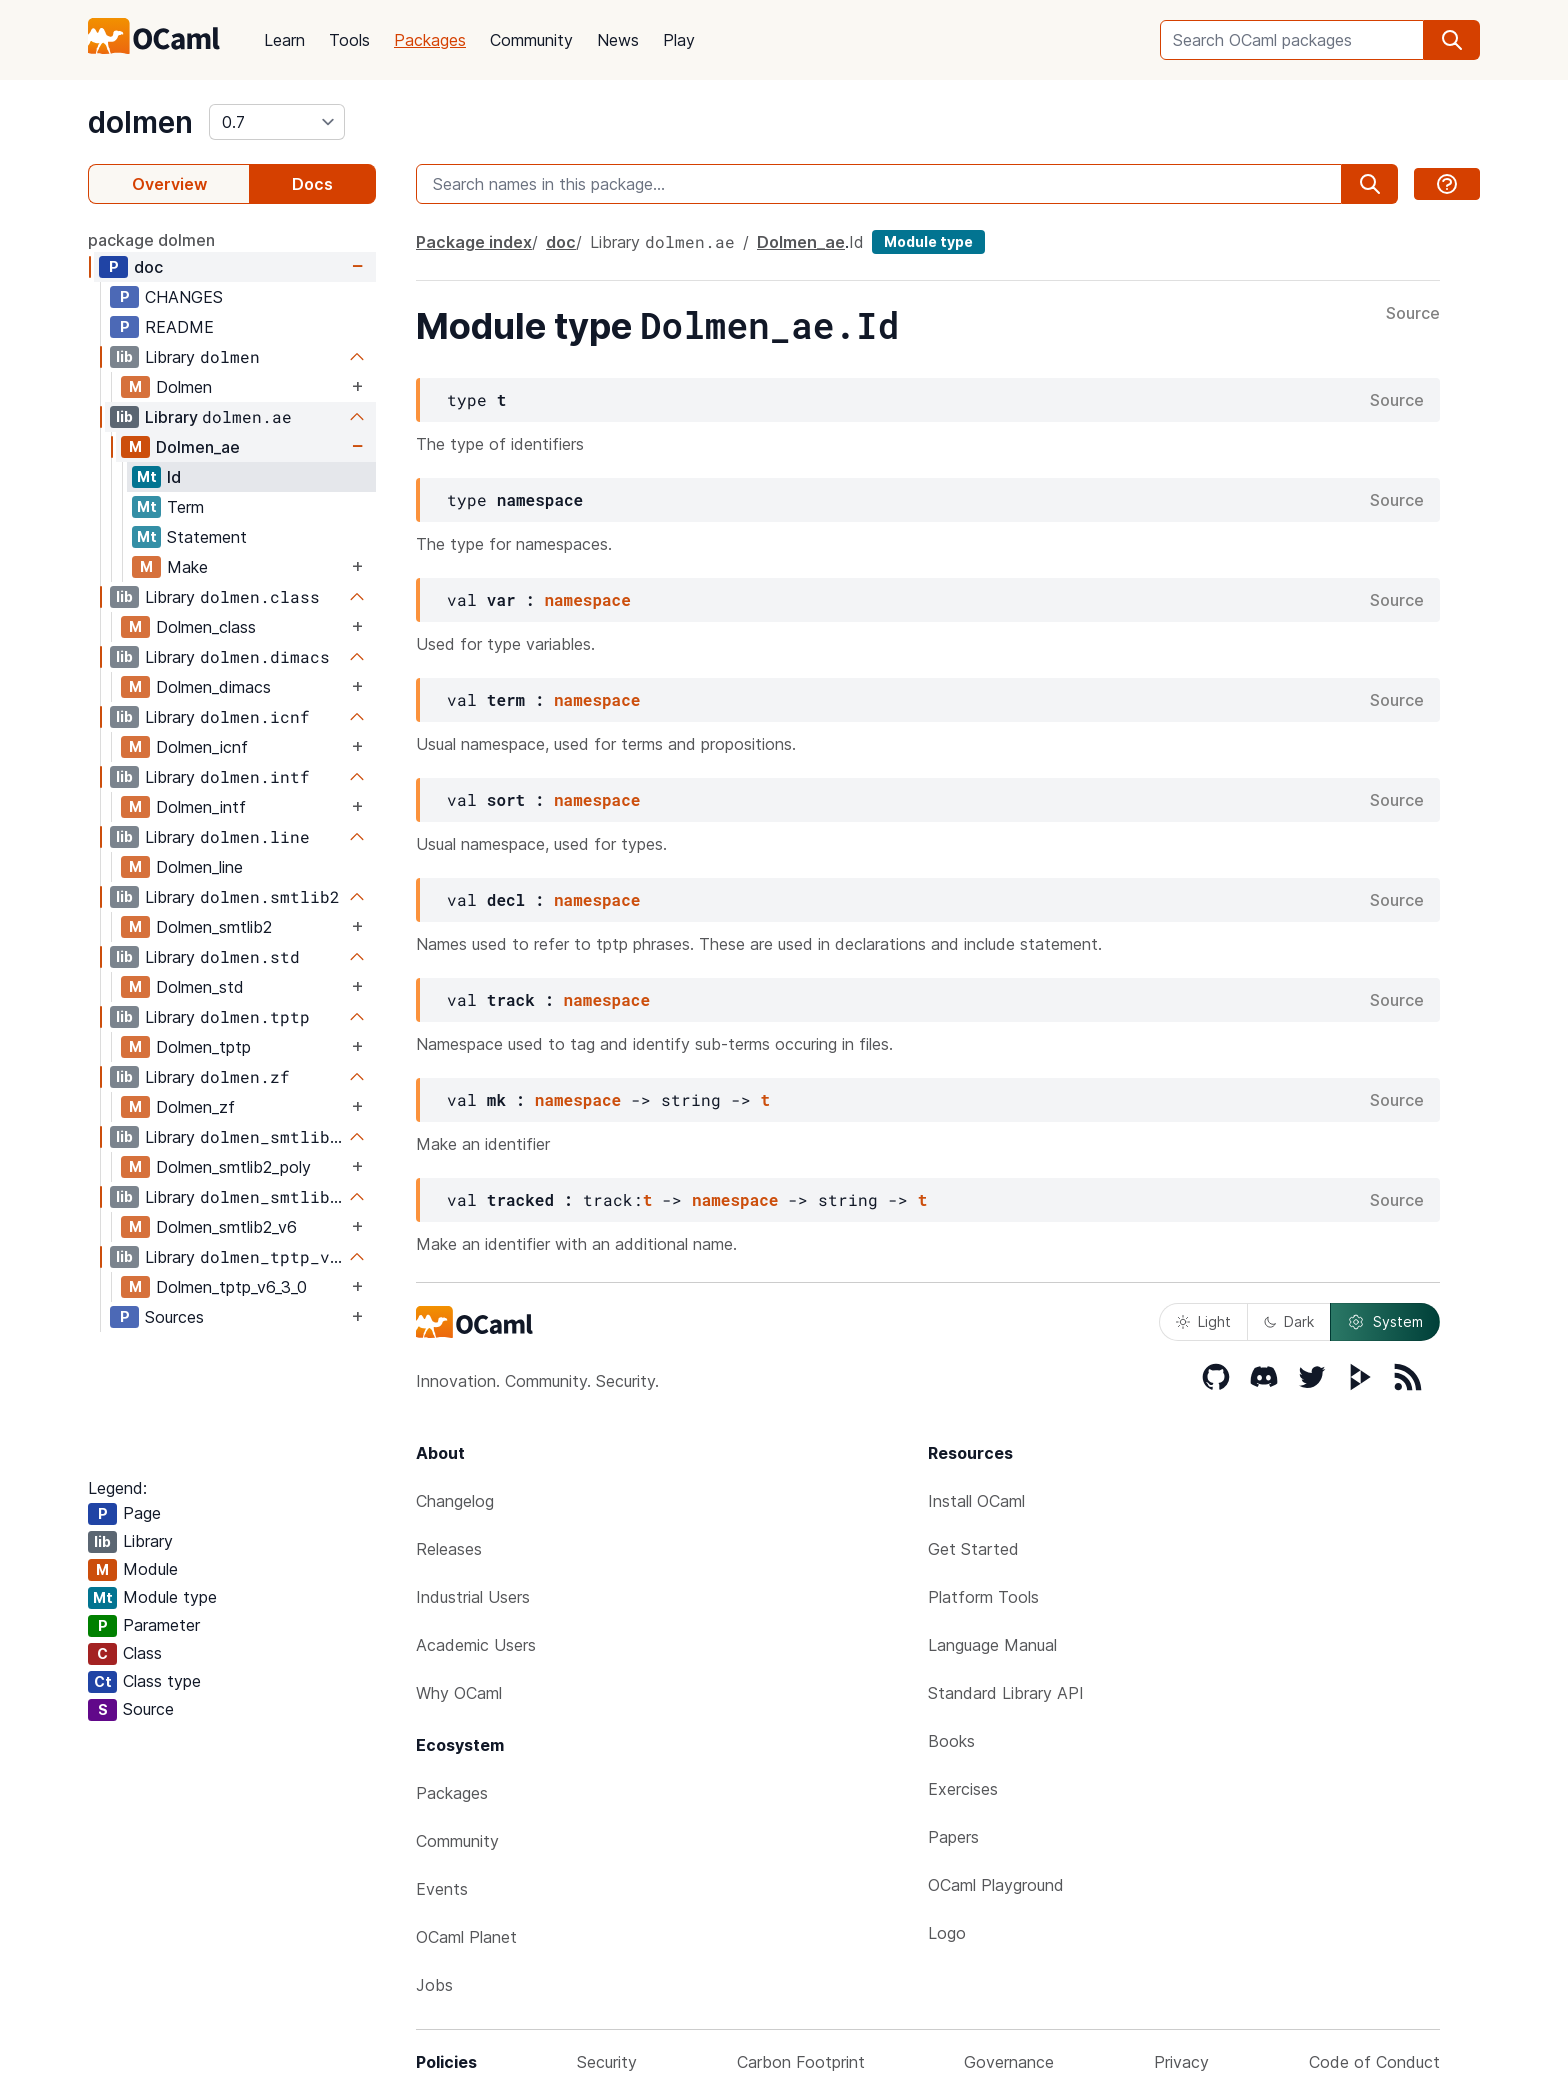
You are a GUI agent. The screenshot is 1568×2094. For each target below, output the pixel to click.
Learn (284, 40)
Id (174, 477)
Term (185, 507)
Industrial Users (473, 1597)
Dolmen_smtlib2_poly (233, 1167)
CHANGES (184, 297)
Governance (1009, 2062)
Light (1203, 1321)
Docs (312, 184)
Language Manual (992, 1645)
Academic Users (476, 1645)
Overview (169, 184)
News (618, 40)
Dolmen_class (206, 627)
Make (187, 567)
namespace (587, 599)
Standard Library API (1006, 1693)
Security (607, 2062)
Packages (430, 40)
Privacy (1181, 2062)
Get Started (973, 1549)
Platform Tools (983, 1597)
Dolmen (184, 387)
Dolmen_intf (201, 807)
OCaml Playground (996, 1885)
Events (442, 1889)
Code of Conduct (1374, 2062)
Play (679, 40)
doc (148, 267)
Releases (449, 1549)
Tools (349, 40)
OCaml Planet (466, 1937)
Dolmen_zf (195, 1107)
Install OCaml (976, 1501)
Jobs (434, 1985)
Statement (207, 537)
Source (1413, 314)
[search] (1452, 40)
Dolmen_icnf (202, 747)
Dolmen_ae (198, 447)
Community (531, 40)
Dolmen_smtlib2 (214, 927)
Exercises (963, 1789)
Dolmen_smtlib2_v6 (226, 1227)
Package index (474, 242)
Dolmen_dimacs (213, 687)
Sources (174, 1317)
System (1385, 1322)
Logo (947, 1933)
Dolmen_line (199, 867)
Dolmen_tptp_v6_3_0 (231, 1287)
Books (951, 1741)
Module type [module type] (928, 241)
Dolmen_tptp (203, 1047)
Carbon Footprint (801, 2062)
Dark (1289, 1321)
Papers (953, 1837)
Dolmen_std (200, 987)
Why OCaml (459, 1693)
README (179, 327)
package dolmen (151, 240)
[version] (277, 122)
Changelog (455, 1501)
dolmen (140, 122)
